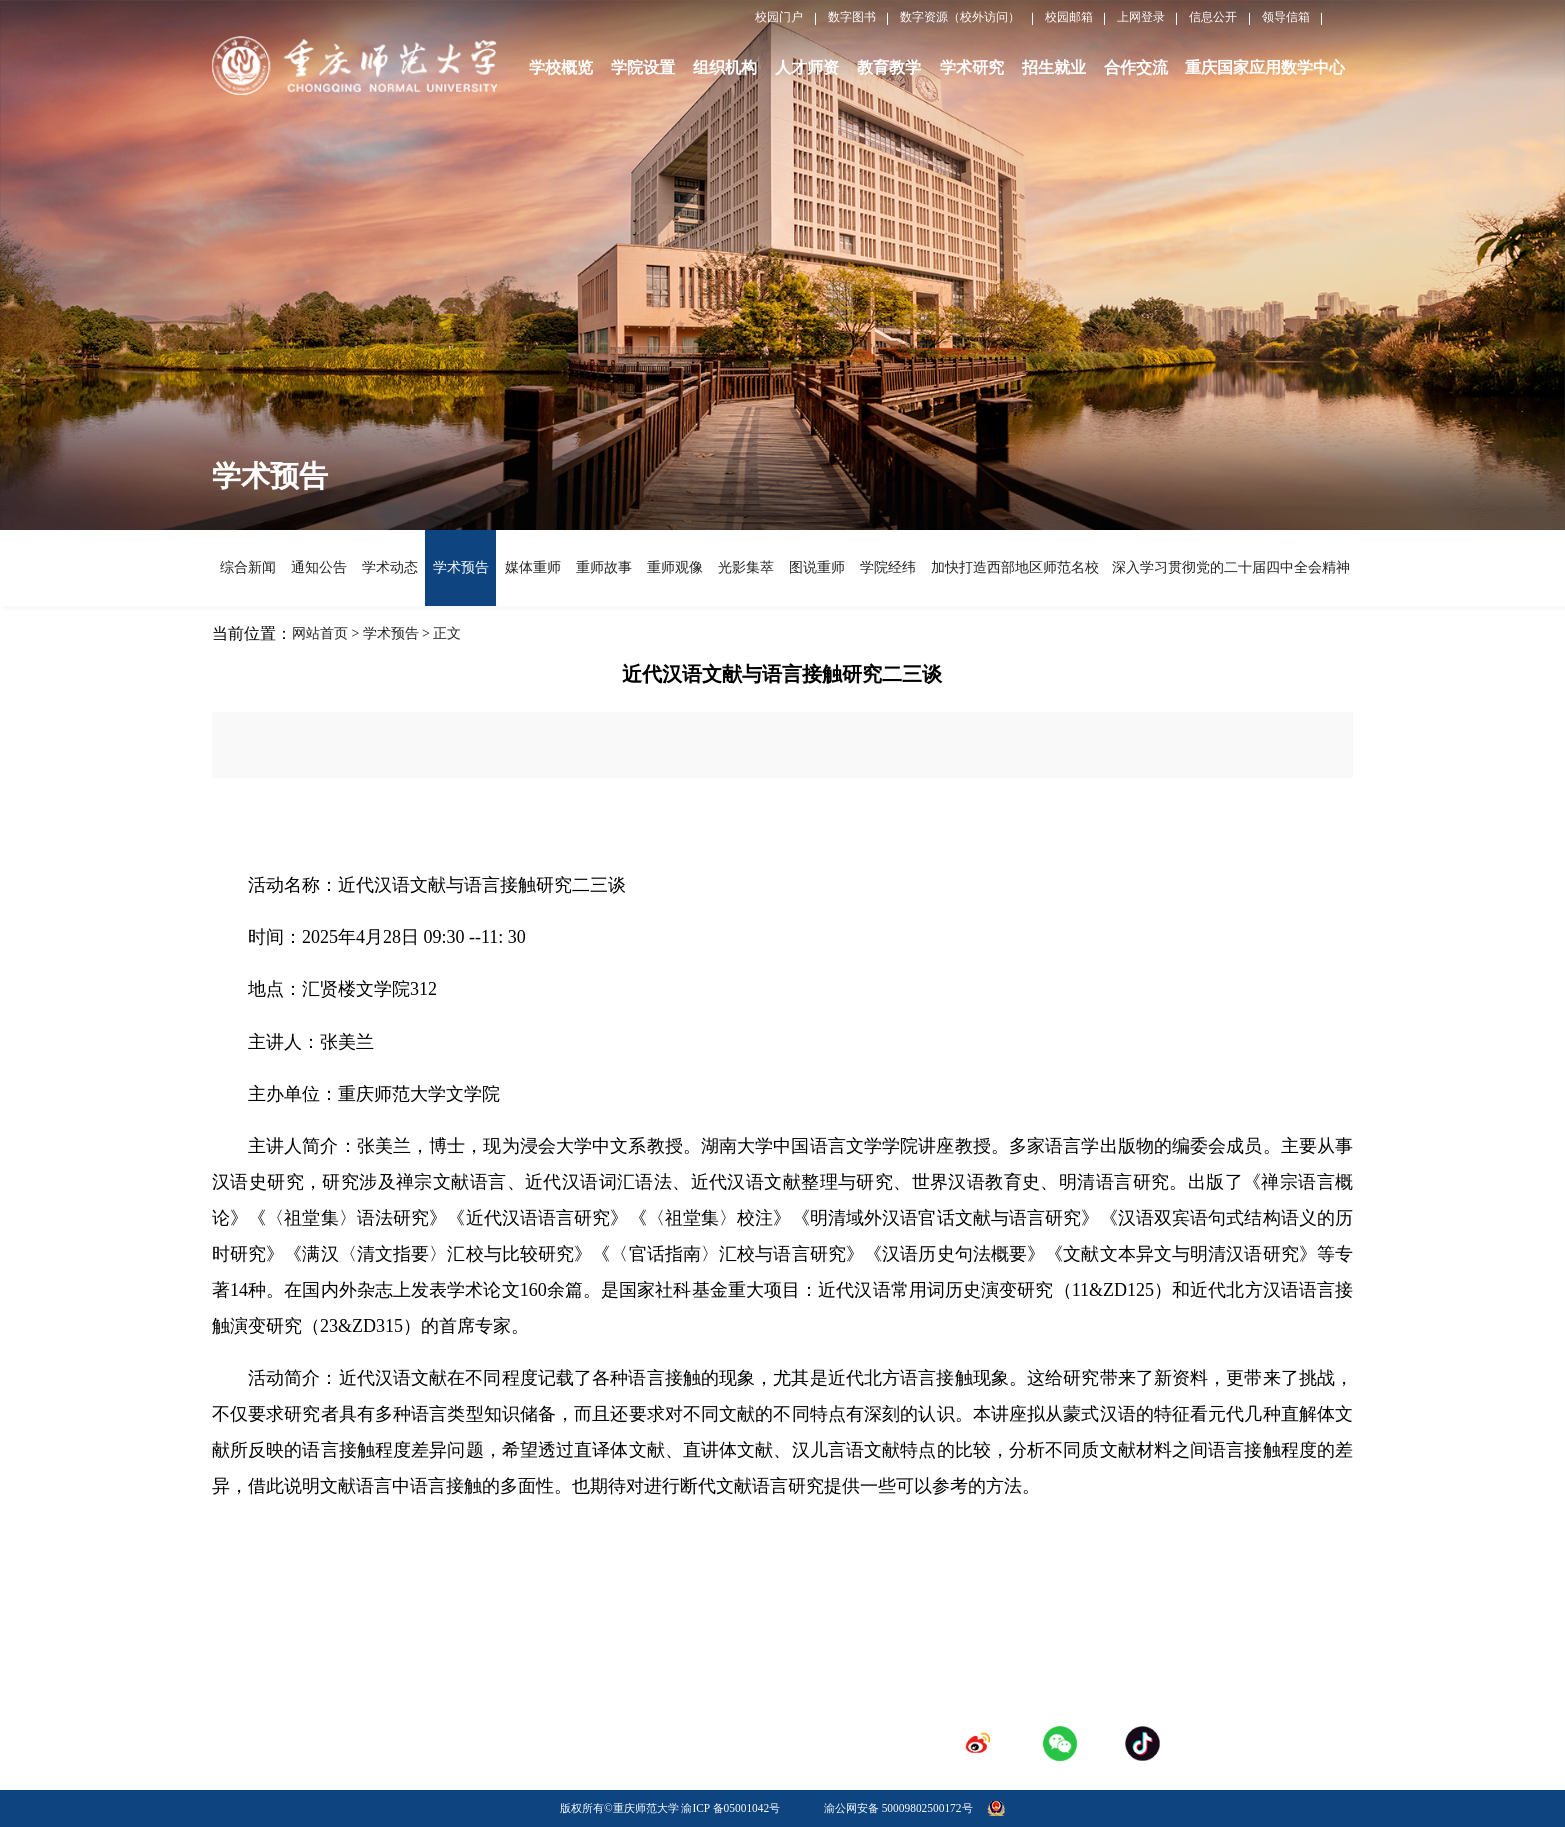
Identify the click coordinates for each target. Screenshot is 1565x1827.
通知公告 (318, 567)
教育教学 (889, 67)
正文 (447, 633)
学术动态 (389, 567)
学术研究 (972, 67)
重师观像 (674, 567)
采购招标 (640, 1712)
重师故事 (603, 567)
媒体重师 (532, 567)
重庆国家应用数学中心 (1265, 67)
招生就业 (1054, 67)
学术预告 (460, 567)
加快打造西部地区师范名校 (1013, 567)
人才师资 (807, 67)
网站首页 (320, 633)
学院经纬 (887, 567)
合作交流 (1136, 67)
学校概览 (561, 67)
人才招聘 (811, 1681)
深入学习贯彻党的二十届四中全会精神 (1228, 567)
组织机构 (725, 67)
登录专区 (811, 1712)
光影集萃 (745, 567)
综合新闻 (247, 567)
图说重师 (816, 567)
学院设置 (643, 67)
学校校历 (640, 1681)
